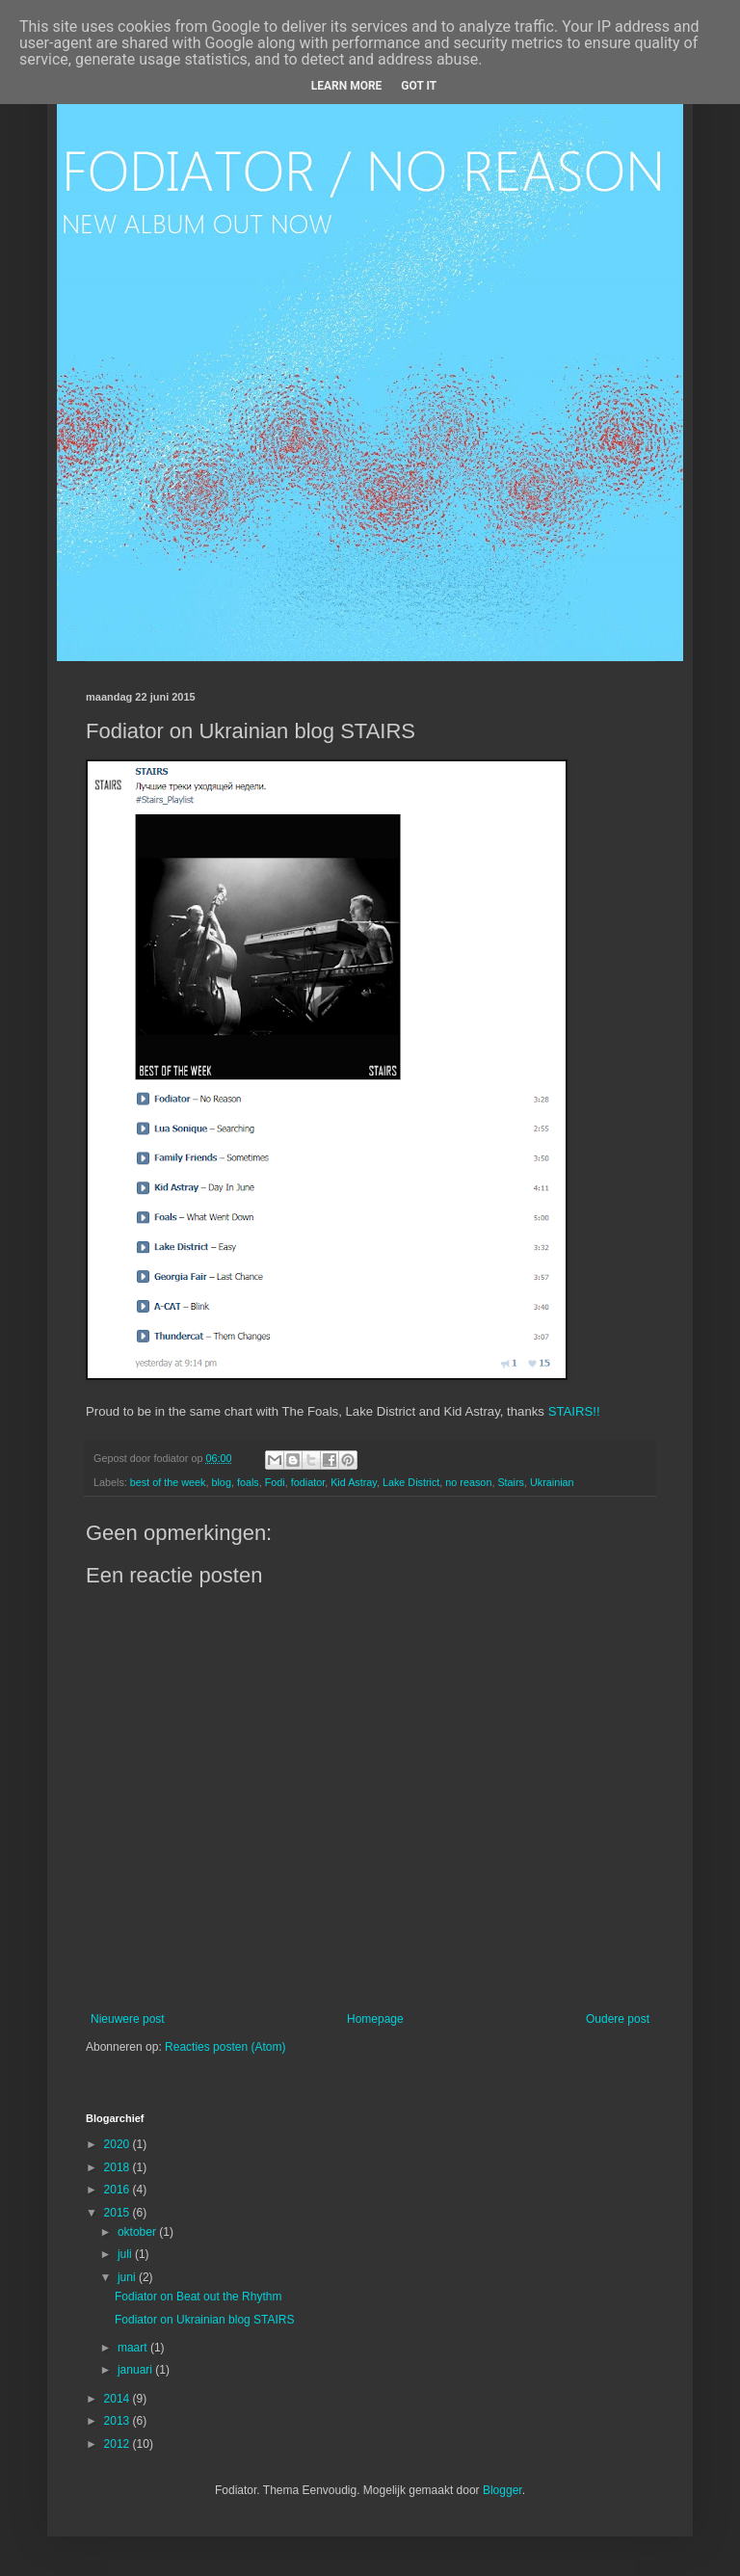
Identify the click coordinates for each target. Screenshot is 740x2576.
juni (128, 2277)
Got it (418, 86)
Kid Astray (353, 1482)
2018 (118, 2167)
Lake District (411, 1482)
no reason (468, 1482)
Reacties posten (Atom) (225, 2047)
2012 (118, 2444)
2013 (118, 2421)
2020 (118, 2144)
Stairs (510, 1482)
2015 (118, 2212)
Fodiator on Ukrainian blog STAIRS (205, 2319)
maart (134, 2347)
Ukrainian (552, 1482)
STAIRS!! (574, 1411)
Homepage (375, 2019)
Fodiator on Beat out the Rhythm (198, 2296)
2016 (118, 2189)
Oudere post (617, 2019)
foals (248, 1482)
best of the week (168, 1482)
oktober (138, 2232)
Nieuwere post (128, 2019)
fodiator (308, 1482)
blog (220, 1482)
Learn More (347, 86)
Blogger (502, 2490)
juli (126, 2254)
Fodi (275, 1482)
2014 (118, 2398)
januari (136, 2370)
